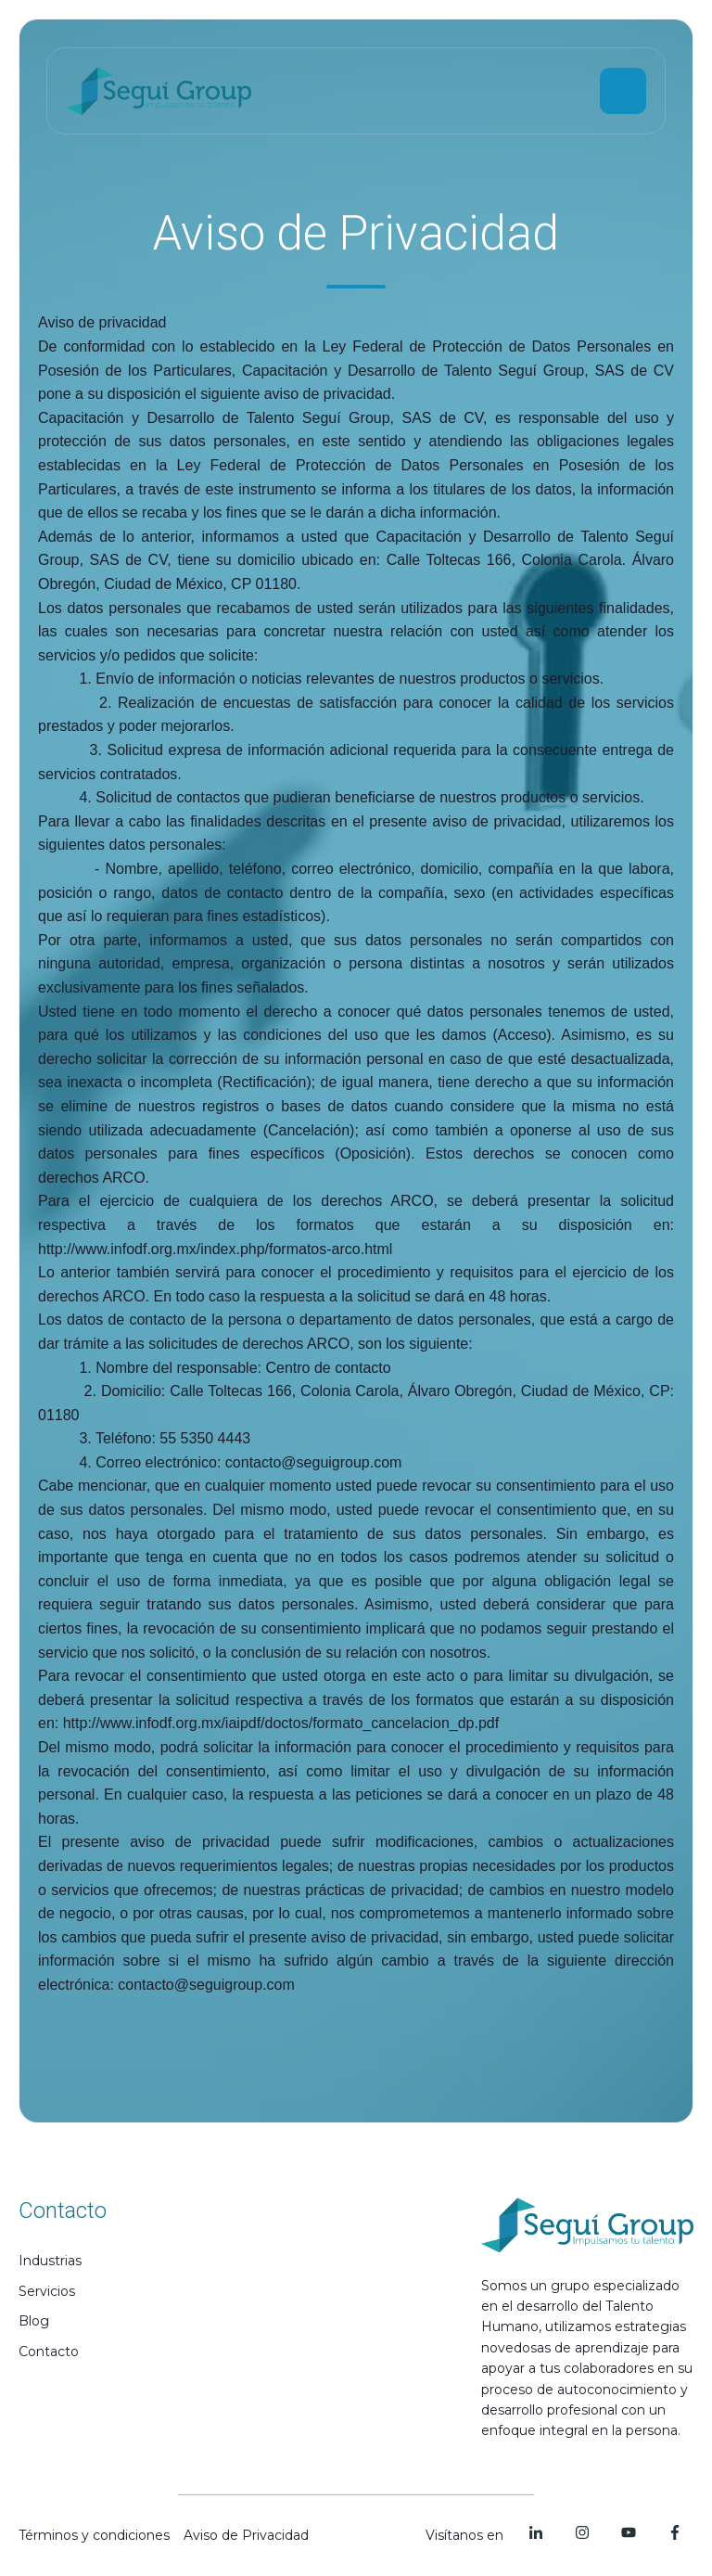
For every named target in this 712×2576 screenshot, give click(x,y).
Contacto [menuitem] (49, 2351)
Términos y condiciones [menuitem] (94, 2535)
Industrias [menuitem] (50, 2260)
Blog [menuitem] (34, 2321)
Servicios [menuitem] (47, 2291)
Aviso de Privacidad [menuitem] (246, 2535)
